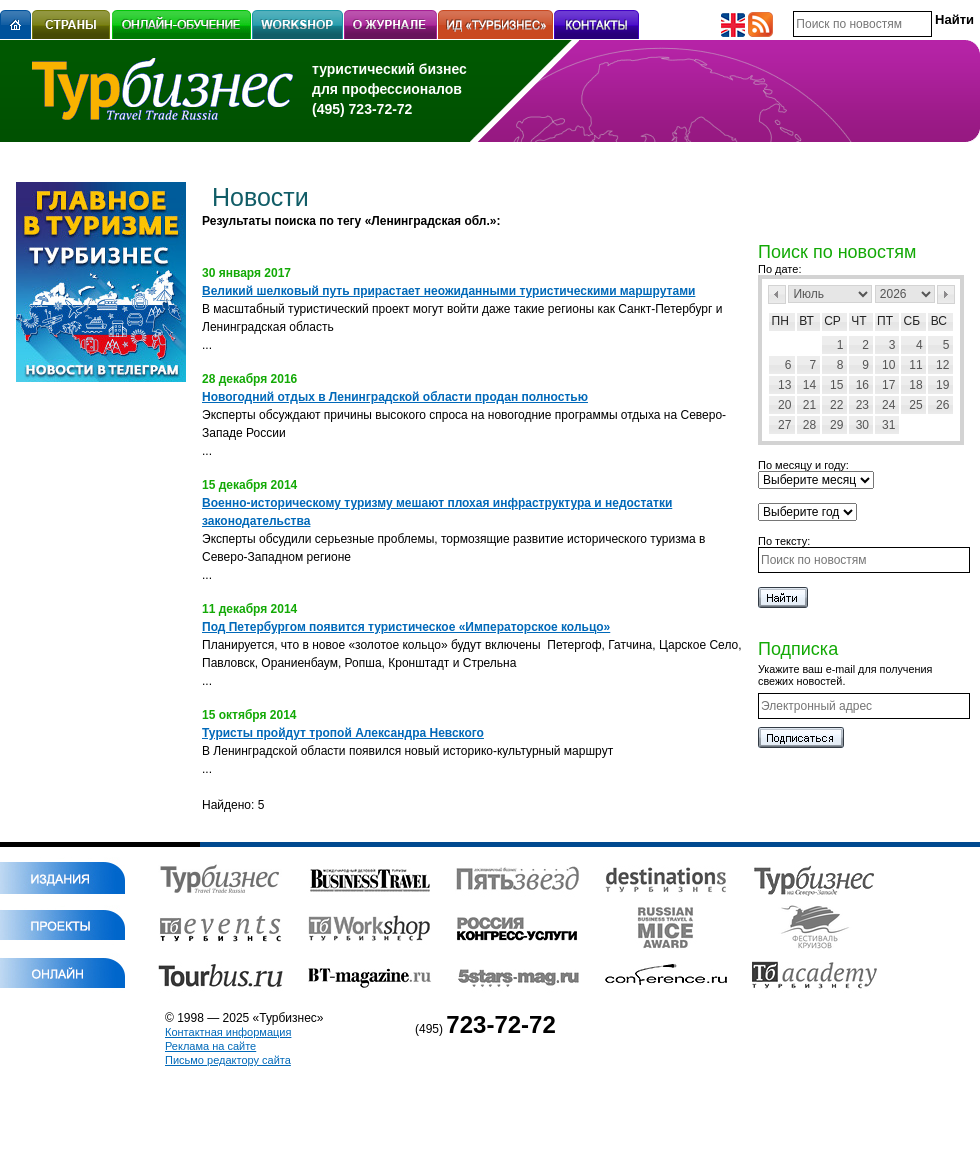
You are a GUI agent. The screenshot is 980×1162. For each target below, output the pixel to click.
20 (784, 405)
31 (888, 425)
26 (942, 405)
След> (946, 294)
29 (836, 425)
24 (888, 405)
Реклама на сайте (210, 1046)
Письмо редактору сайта (228, 1060)
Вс (939, 321)
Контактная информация (228, 1032)
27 (784, 425)
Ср (832, 321)
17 (888, 385)
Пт (885, 321)
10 (888, 365)
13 (784, 385)
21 (809, 405)
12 (942, 365)
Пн (780, 321)
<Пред (777, 294)
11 (915, 365)
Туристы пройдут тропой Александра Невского (343, 733)
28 (809, 425)
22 (836, 405)
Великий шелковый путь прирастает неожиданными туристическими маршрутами (448, 291)
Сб (912, 321)
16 (862, 385)
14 (809, 385)
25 (915, 405)
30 (862, 425)
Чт (858, 321)
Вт (806, 321)
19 (942, 385)
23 (862, 405)
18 (915, 385)
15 (836, 385)
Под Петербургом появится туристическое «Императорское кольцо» (406, 627)
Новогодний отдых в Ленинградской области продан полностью (395, 397)
